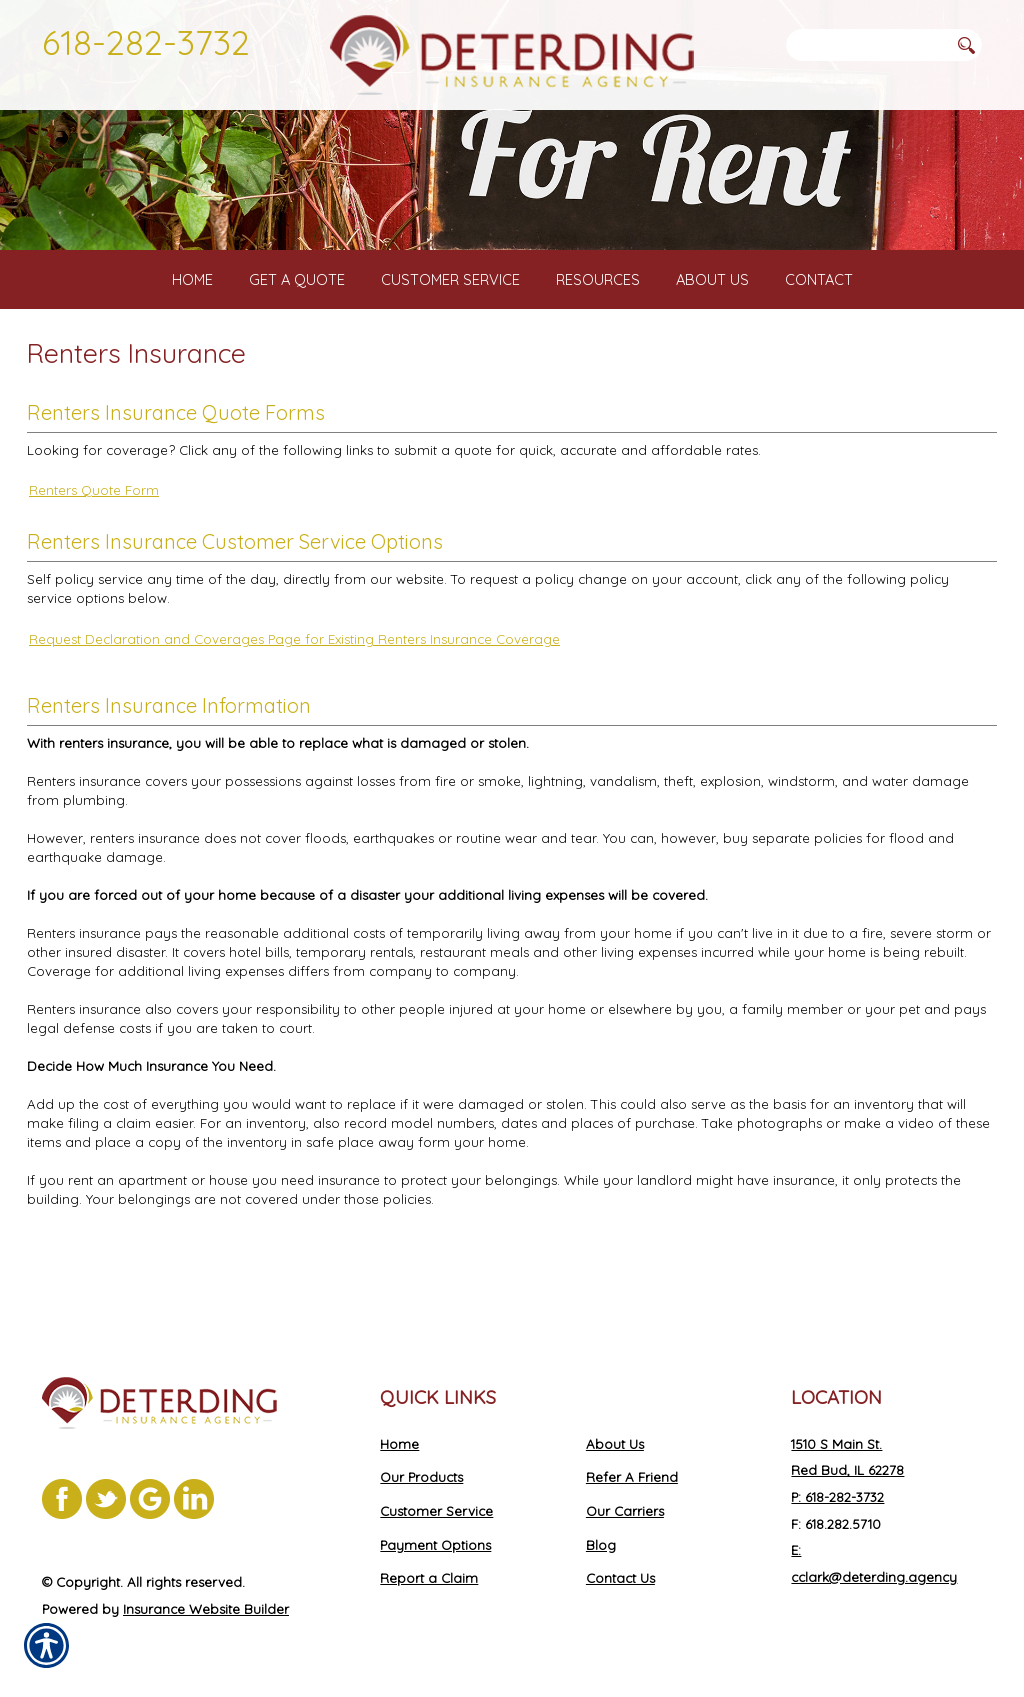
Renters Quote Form (94, 568)
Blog (601, 1545)
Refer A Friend (632, 1477)
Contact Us (620, 1578)
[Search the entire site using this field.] (867, 45)
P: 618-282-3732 (837, 1497)
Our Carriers (625, 1511)
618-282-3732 (146, 42)
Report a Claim (429, 1578)
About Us (615, 1444)
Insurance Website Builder (206, 1609)
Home (399, 1444)
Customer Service (436, 1511)
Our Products (421, 1477)
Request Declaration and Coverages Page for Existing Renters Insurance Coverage (294, 716)
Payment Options (435, 1545)
